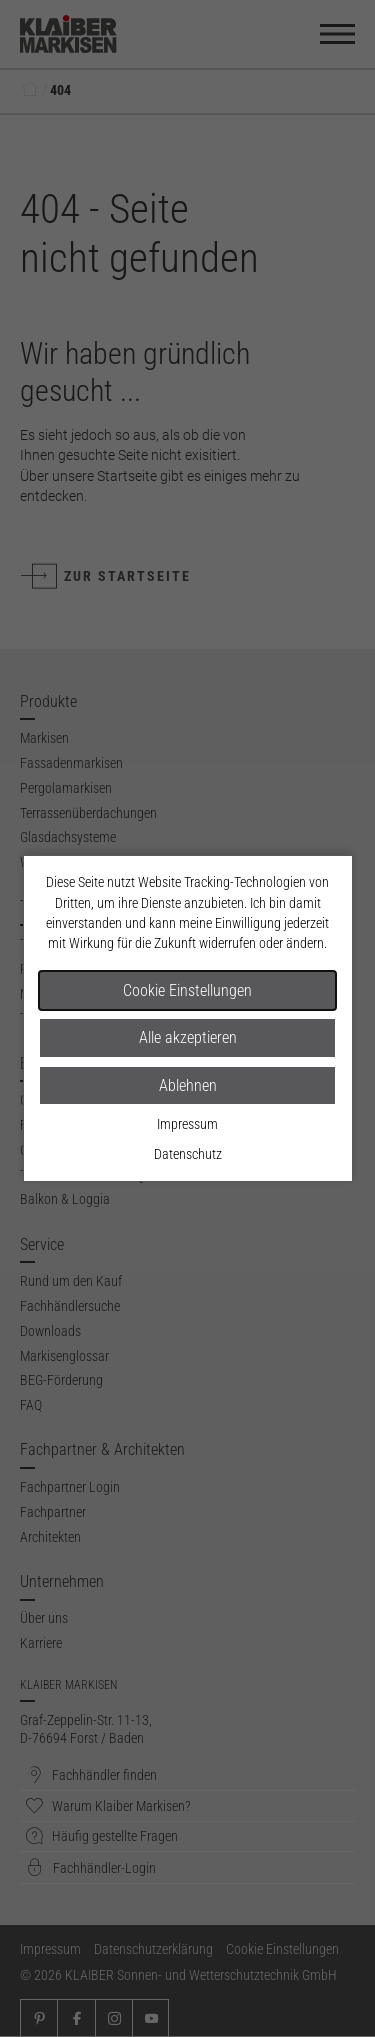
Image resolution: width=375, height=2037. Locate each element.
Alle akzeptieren (188, 1037)
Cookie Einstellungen (187, 990)
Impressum (187, 1124)
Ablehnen (188, 1085)
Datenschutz (188, 1154)
